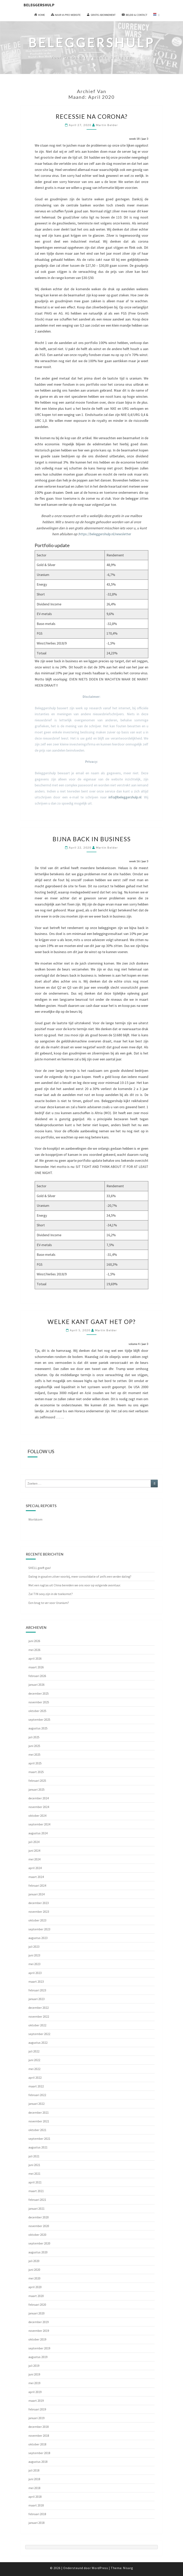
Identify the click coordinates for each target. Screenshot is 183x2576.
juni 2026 (34, 1641)
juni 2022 (34, 2060)
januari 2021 (36, 2208)
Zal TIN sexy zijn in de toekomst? (50, 1594)
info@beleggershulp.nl (124, 797)
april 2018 (35, 2497)
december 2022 (38, 2008)
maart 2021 (36, 2191)
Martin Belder (107, 125)
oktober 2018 (37, 2444)
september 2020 (39, 2243)
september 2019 (39, 2348)
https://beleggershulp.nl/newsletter (105, 534)
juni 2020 (34, 2270)
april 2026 (35, 1658)
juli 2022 (33, 2051)
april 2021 (35, 2182)
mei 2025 (34, 1754)
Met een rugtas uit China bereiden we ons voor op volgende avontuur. (74, 1585)
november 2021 (38, 2121)
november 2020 (38, 2226)
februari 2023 (37, 1990)
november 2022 (38, 2016)
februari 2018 (37, 2514)
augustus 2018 (38, 2462)
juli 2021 (33, 2156)
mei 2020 (34, 2278)
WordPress (100, 2568)
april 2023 (35, 1973)
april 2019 (35, 2392)
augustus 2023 (38, 1938)
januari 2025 (36, 1789)
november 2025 (38, 1702)
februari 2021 (37, 2200)
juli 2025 (33, 1737)
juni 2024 (34, 1850)
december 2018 (38, 2427)
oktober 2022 (37, 2025)
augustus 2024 (38, 1833)
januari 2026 (36, 1685)
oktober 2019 (37, 2339)
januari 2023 (36, 1999)
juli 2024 (33, 1842)
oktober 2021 (37, 2130)
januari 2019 (36, 2418)
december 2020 (38, 2217)
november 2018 (38, 2435)
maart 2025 (36, 1772)
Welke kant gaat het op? (92, 1321)
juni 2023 (34, 1955)
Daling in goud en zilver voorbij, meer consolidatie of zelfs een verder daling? (79, 1576)
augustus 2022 (38, 2043)
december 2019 (38, 2322)
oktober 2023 (37, 1920)
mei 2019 (34, 2383)
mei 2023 (34, 1964)
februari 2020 (37, 2305)
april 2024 (35, 1868)
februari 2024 (37, 1885)
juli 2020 (33, 2261)
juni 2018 (34, 2479)
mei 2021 (34, 2174)
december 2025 (38, 1693)
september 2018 (39, 2453)
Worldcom (35, 1519)
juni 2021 (34, 2165)
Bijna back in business (91, 838)
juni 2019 (34, 2374)
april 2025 (35, 1763)
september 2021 (39, 2139)
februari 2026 (37, 1676)
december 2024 (38, 1798)
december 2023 (38, 1903)
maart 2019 (36, 2401)
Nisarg (128, 2568)
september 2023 (39, 1929)
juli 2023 (33, 1946)
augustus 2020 (38, 2252)
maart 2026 (36, 1667)
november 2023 (38, 1912)
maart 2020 (36, 2296)
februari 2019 (37, 2409)
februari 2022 (37, 2095)
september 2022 (39, 2034)
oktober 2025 (37, 1711)
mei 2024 (34, 1859)
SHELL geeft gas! (39, 1568)
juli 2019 (33, 2366)
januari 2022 (36, 2104)
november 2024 (38, 1807)
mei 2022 (34, 2069)
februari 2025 (37, 1781)
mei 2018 (34, 2488)
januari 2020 (36, 2313)
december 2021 (38, 2112)
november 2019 (38, 2331)
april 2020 (35, 2287)
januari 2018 (36, 2523)
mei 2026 (34, 1650)
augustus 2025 (38, 1728)
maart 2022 (36, 2086)
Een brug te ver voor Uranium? (48, 1603)
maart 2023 (36, 1981)
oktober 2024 (37, 1816)
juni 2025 (34, 1746)
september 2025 (39, 1719)
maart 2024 (36, 1877)
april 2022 (35, 2077)
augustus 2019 (38, 2357)
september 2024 (39, 1824)
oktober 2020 (37, 2235)
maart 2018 (36, 2505)
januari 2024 (36, 1894)
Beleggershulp (38, 4)
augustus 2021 (38, 2147)
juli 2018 (33, 2470)
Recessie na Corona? (92, 116)
